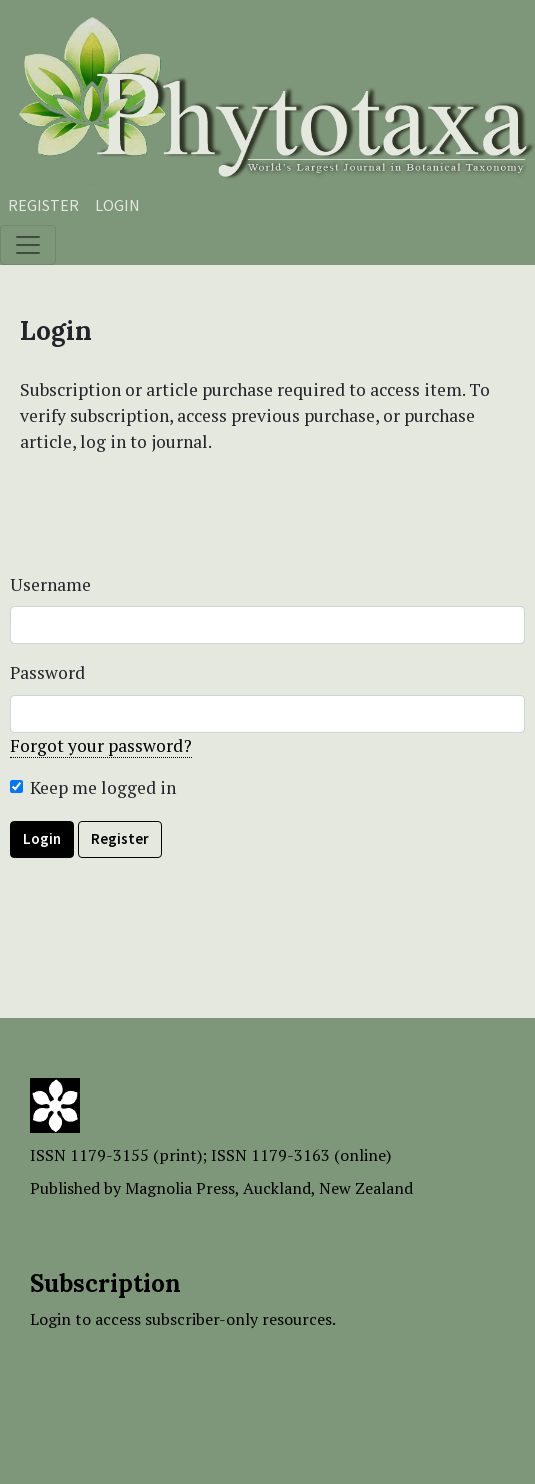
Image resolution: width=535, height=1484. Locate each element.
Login (117, 205)
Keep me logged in (103, 787)
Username (50, 584)
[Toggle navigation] (28, 245)
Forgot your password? (101, 745)
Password (47, 672)
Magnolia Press (180, 1188)
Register (43, 205)
